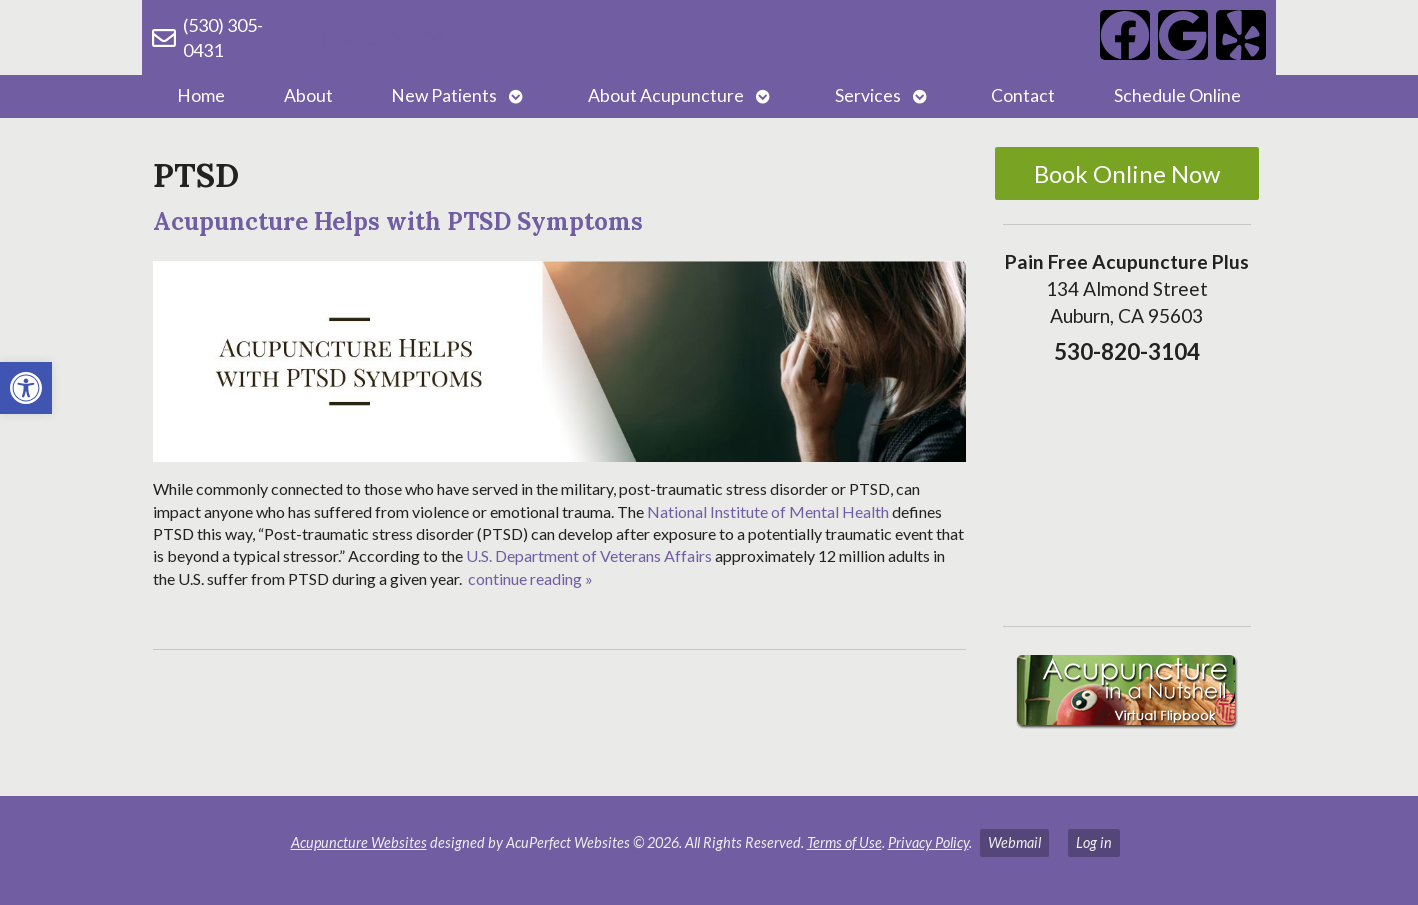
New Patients (444, 95)
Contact (1023, 95)
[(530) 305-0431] (164, 38)
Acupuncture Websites (359, 842)
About (308, 95)
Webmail (1014, 842)
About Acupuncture (666, 95)
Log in (1094, 842)
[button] (26, 388)
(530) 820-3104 (382, 38)
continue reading (530, 578)
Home (201, 95)
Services (868, 95)
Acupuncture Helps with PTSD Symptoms (398, 221)
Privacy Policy (928, 842)
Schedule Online (1177, 95)
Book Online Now (1127, 173)
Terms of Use (844, 842)
